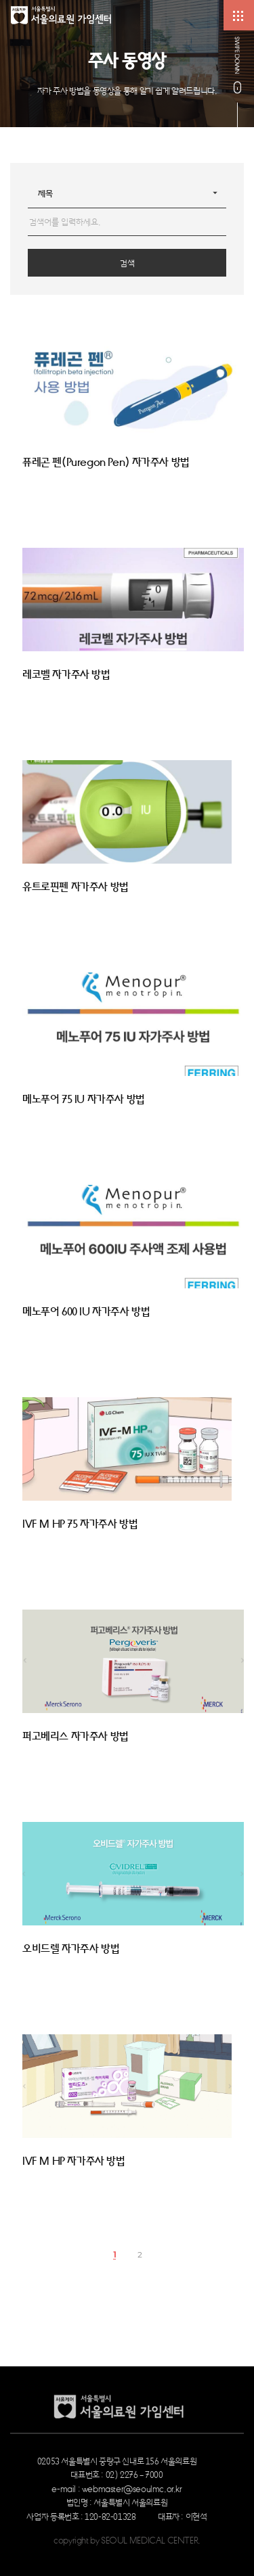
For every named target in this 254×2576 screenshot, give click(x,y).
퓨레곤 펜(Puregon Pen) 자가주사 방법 (106, 462)
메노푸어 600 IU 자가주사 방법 (86, 1312)
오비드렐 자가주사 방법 (70, 1949)
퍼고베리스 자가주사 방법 (75, 1736)
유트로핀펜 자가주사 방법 (75, 887)
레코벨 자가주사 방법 (66, 675)
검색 (127, 263)
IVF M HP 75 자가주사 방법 (80, 1524)
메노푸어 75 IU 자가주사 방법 (83, 1099)
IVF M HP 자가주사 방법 (73, 2161)
